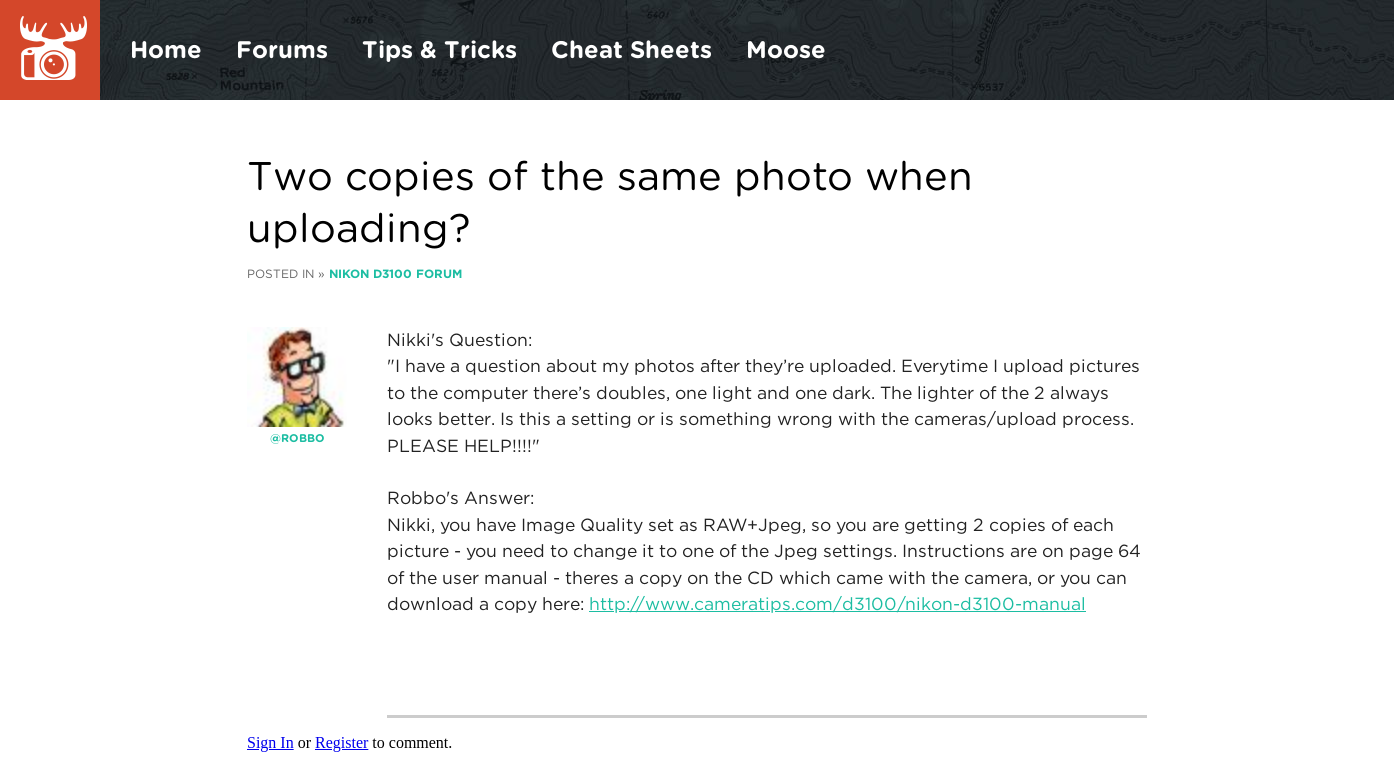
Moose (786, 49)
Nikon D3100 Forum (395, 273)
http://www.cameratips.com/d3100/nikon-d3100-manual (837, 603)
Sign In (270, 742)
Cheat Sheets (631, 49)
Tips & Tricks (439, 49)
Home (166, 49)
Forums (282, 49)
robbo (303, 438)
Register (341, 742)
